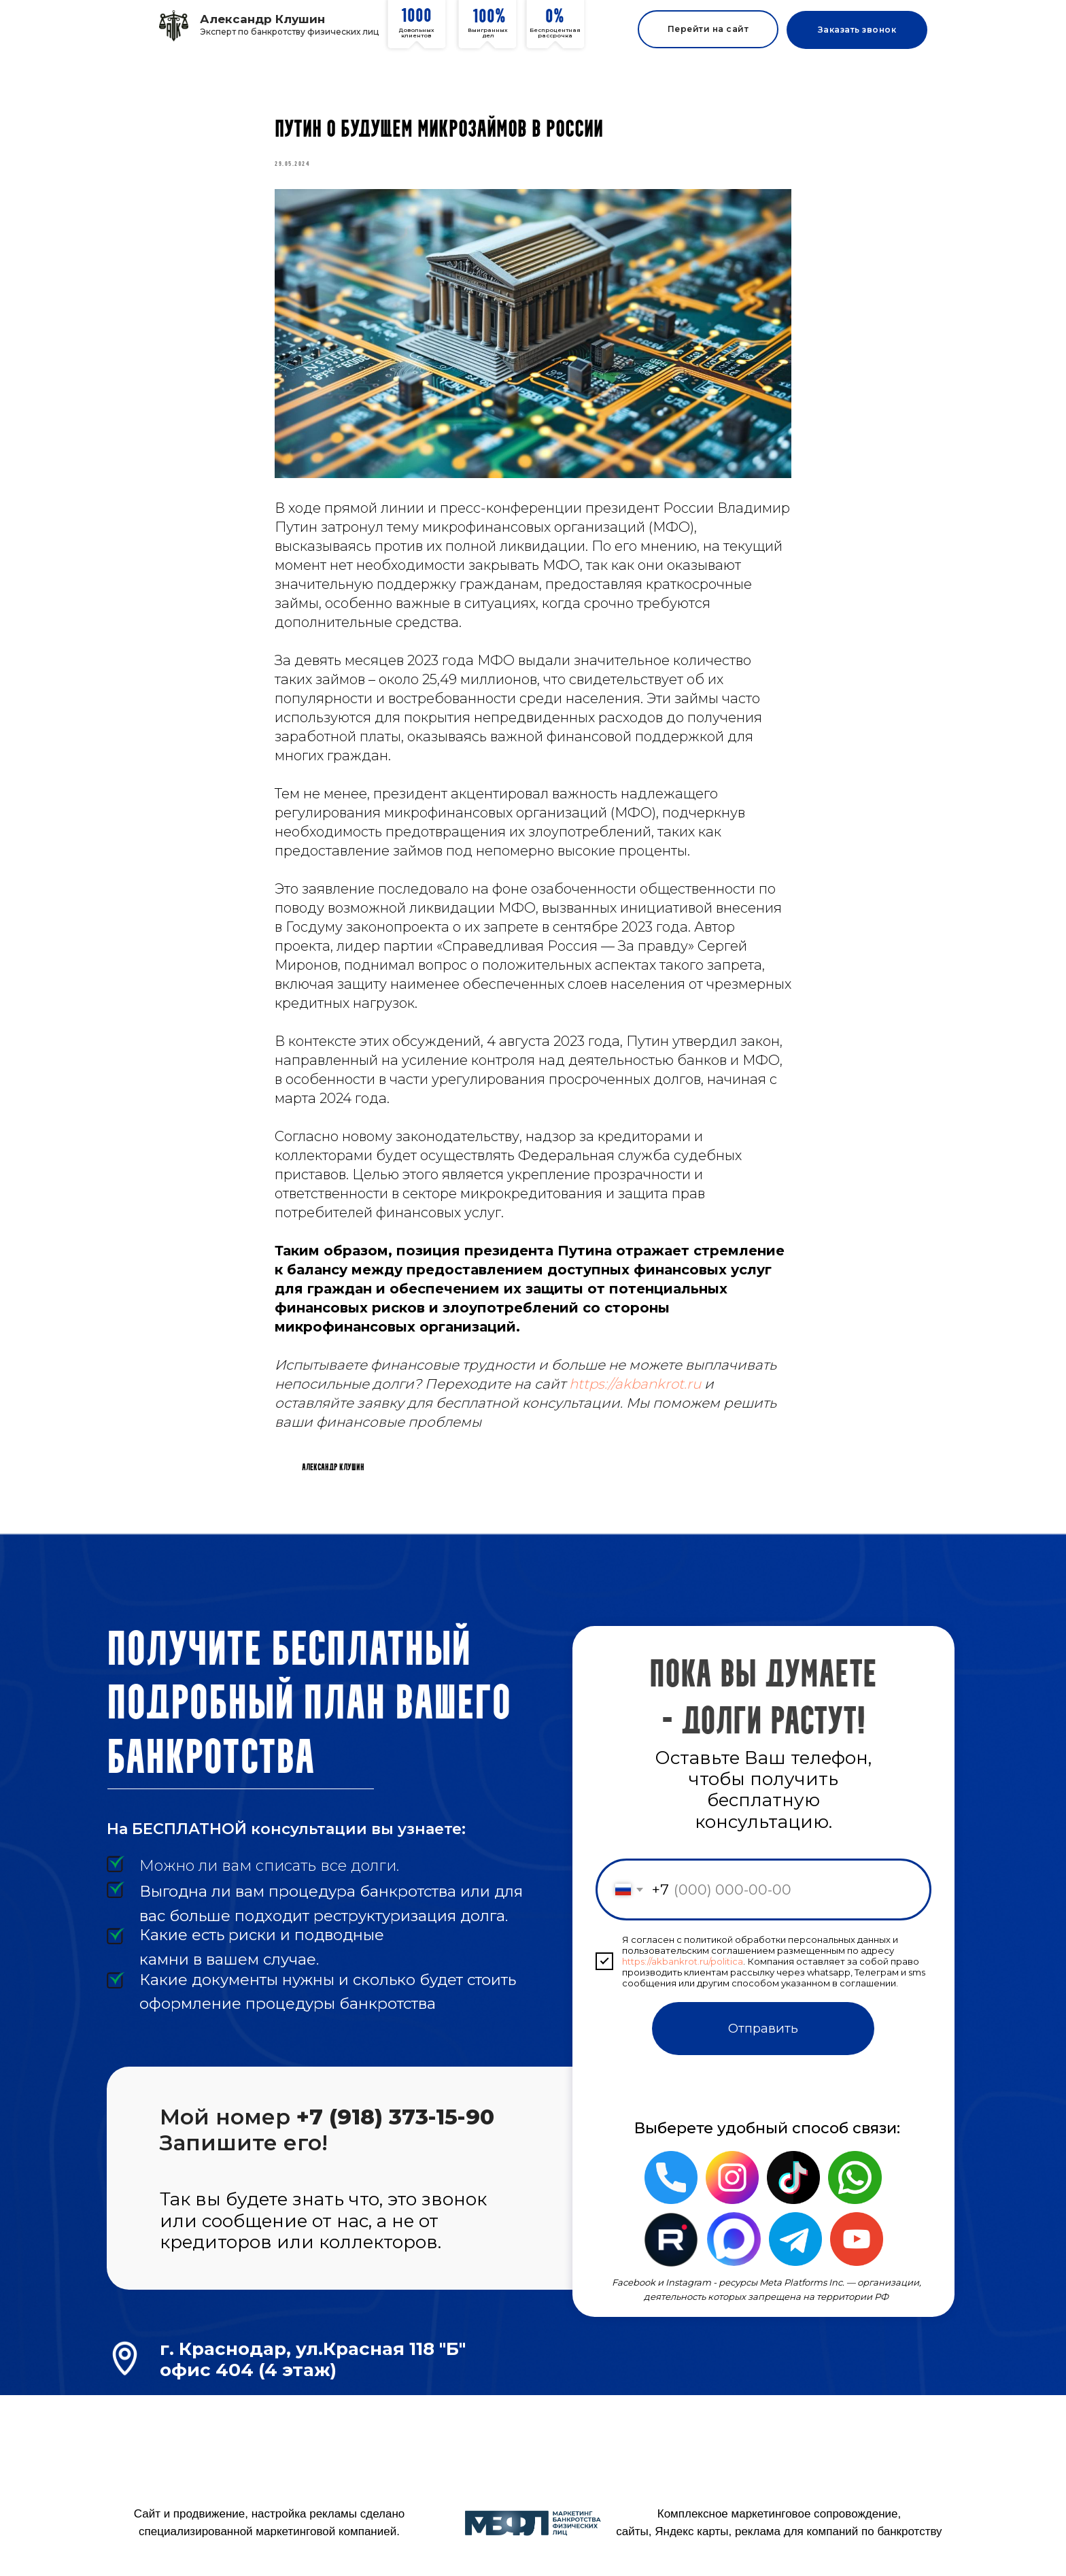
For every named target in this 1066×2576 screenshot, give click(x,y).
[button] (857, 30)
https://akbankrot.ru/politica (682, 1981)
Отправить (763, 2048)
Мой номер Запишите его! (327, 2149)
